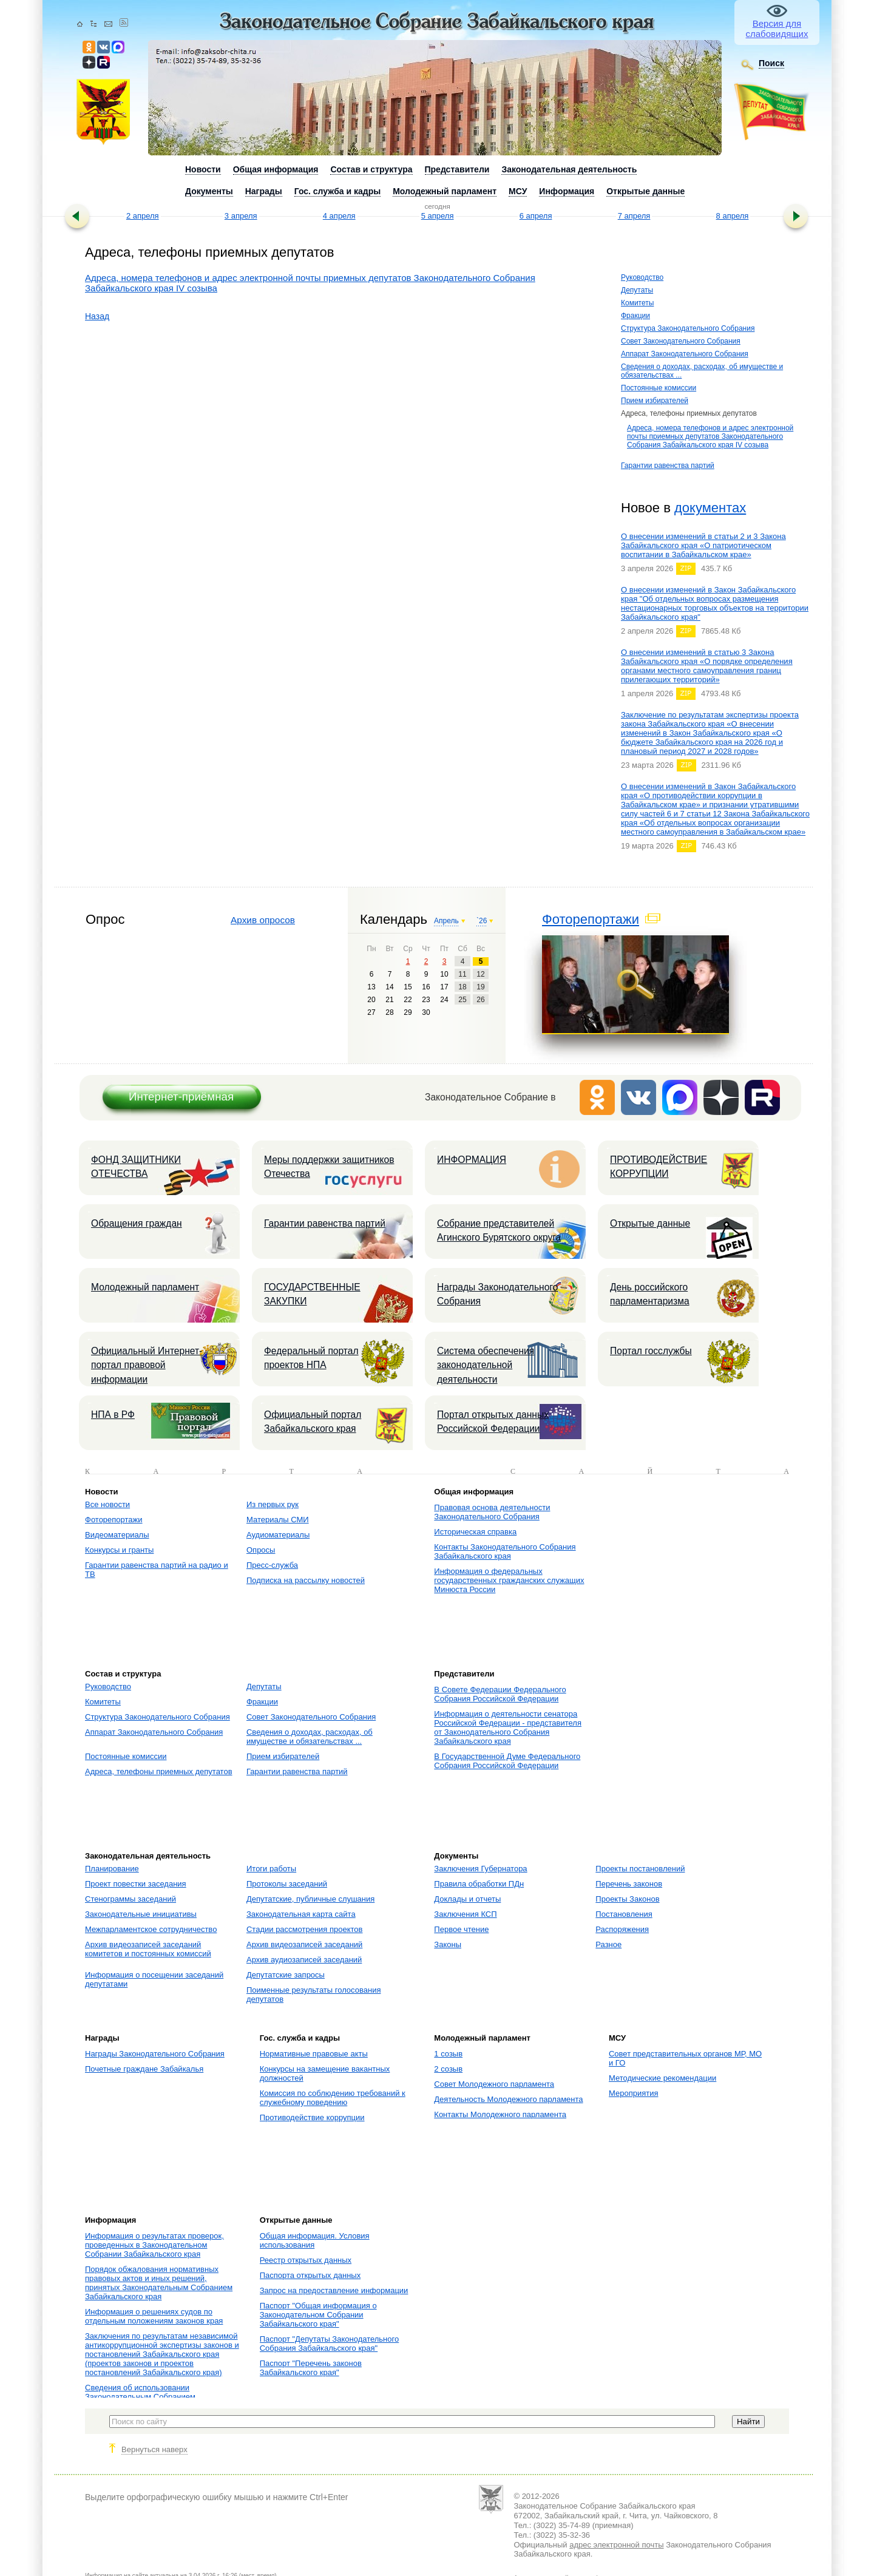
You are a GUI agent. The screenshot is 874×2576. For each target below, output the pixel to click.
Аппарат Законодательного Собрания (684, 354)
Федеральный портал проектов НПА (311, 1358)
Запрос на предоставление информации (334, 2290)
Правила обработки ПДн (479, 1883)
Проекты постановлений (640, 1868)
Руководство (642, 277)
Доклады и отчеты (467, 1898)
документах (710, 507)
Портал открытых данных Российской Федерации (493, 1421)
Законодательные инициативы (141, 1914)
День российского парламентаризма (649, 1294)
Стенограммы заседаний (130, 1898)
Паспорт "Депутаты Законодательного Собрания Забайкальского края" (329, 2343)
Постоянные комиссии (658, 388)
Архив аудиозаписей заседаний (304, 1959)
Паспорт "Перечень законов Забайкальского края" (311, 2368)
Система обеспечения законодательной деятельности (485, 1365)
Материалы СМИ (277, 1519)
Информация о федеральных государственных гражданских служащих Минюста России (509, 1580)
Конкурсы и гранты (119, 1549)
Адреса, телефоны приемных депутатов (158, 1771)
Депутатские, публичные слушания (310, 1898)
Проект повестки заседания (135, 1883)
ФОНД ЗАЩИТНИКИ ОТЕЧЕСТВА (136, 1166)
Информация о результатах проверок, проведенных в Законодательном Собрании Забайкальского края (154, 2245)
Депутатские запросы (285, 1974)
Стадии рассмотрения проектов (304, 1929)
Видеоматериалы (117, 1534)
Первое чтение (461, 1929)
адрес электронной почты (616, 2544)
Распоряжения (622, 1929)
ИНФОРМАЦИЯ (471, 1159)
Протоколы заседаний (286, 1883)
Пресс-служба (272, 1565)
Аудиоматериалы (278, 1534)
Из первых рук (272, 1504)
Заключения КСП (465, 1914)
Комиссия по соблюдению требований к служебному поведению (332, 2098)
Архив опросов (263, 920)
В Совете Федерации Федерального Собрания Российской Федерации (500, 1694)
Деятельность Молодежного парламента (508, 2099)
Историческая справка (475, 1531)
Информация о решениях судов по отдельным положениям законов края (154, 2316)
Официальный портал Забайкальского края (312, 1421)
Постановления (623, 1914)
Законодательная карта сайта (301, 1914)
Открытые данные (650, 1223)
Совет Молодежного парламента (494, 2084)
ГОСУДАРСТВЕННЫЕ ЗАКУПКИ (312, 1294)
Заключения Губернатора (480, 1868)
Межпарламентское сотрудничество (151, 1929)
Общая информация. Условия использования (315, 2240)
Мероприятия (634, 2093)
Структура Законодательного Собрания (687, 328)
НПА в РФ (113, 1414)
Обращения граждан (136, 1223)
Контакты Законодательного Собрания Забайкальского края (504, 1551)
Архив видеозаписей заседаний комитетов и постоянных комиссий (148, 1949)
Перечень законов (628, 1883)
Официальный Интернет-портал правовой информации (146, 1365)
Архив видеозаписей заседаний (304, 1944)
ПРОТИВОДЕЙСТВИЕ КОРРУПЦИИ (658, 1166)
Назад (97, 316)
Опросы (260, 1549)
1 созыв (448, 2053)
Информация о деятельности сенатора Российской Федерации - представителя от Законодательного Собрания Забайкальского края (507, 1727)
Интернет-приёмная (181, 1096)
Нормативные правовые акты (314, 2053)
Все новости (107, 1504)
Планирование (112, 1868)
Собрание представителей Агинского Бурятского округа (499, 1230)
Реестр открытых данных (305, 2260)
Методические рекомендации (662, 2078)
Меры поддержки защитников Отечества (329, 1166)
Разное (608, 1944)
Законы (447, 1944)
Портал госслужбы (651, 1351)
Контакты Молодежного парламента (500, 2114)
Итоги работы (271, 1868)
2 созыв (448, 2068)
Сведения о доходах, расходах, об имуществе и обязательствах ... (309, 1736)
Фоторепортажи (590, 919)
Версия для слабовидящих (777, 28)
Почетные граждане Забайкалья (144, 2068)
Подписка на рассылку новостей (305, 1580)
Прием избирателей (654, 400)
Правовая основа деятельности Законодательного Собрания (492, 1512)
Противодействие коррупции (312, 2117)
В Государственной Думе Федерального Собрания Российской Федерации (507, 1761)
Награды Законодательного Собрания (497, 1294)
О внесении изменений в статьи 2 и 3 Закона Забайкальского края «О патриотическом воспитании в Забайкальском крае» (703, 545)
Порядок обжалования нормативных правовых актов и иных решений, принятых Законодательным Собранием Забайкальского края (158, 2283)
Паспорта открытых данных (310, 2275)
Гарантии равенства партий (667, 465)
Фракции (635, 315)
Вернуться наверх (154, 2449)
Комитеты (637, 303)
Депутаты (637, 290)
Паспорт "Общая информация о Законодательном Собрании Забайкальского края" (318, 2314)
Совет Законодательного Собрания (680, 341)
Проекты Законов (627, 1898)
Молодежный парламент (145, 1287)
